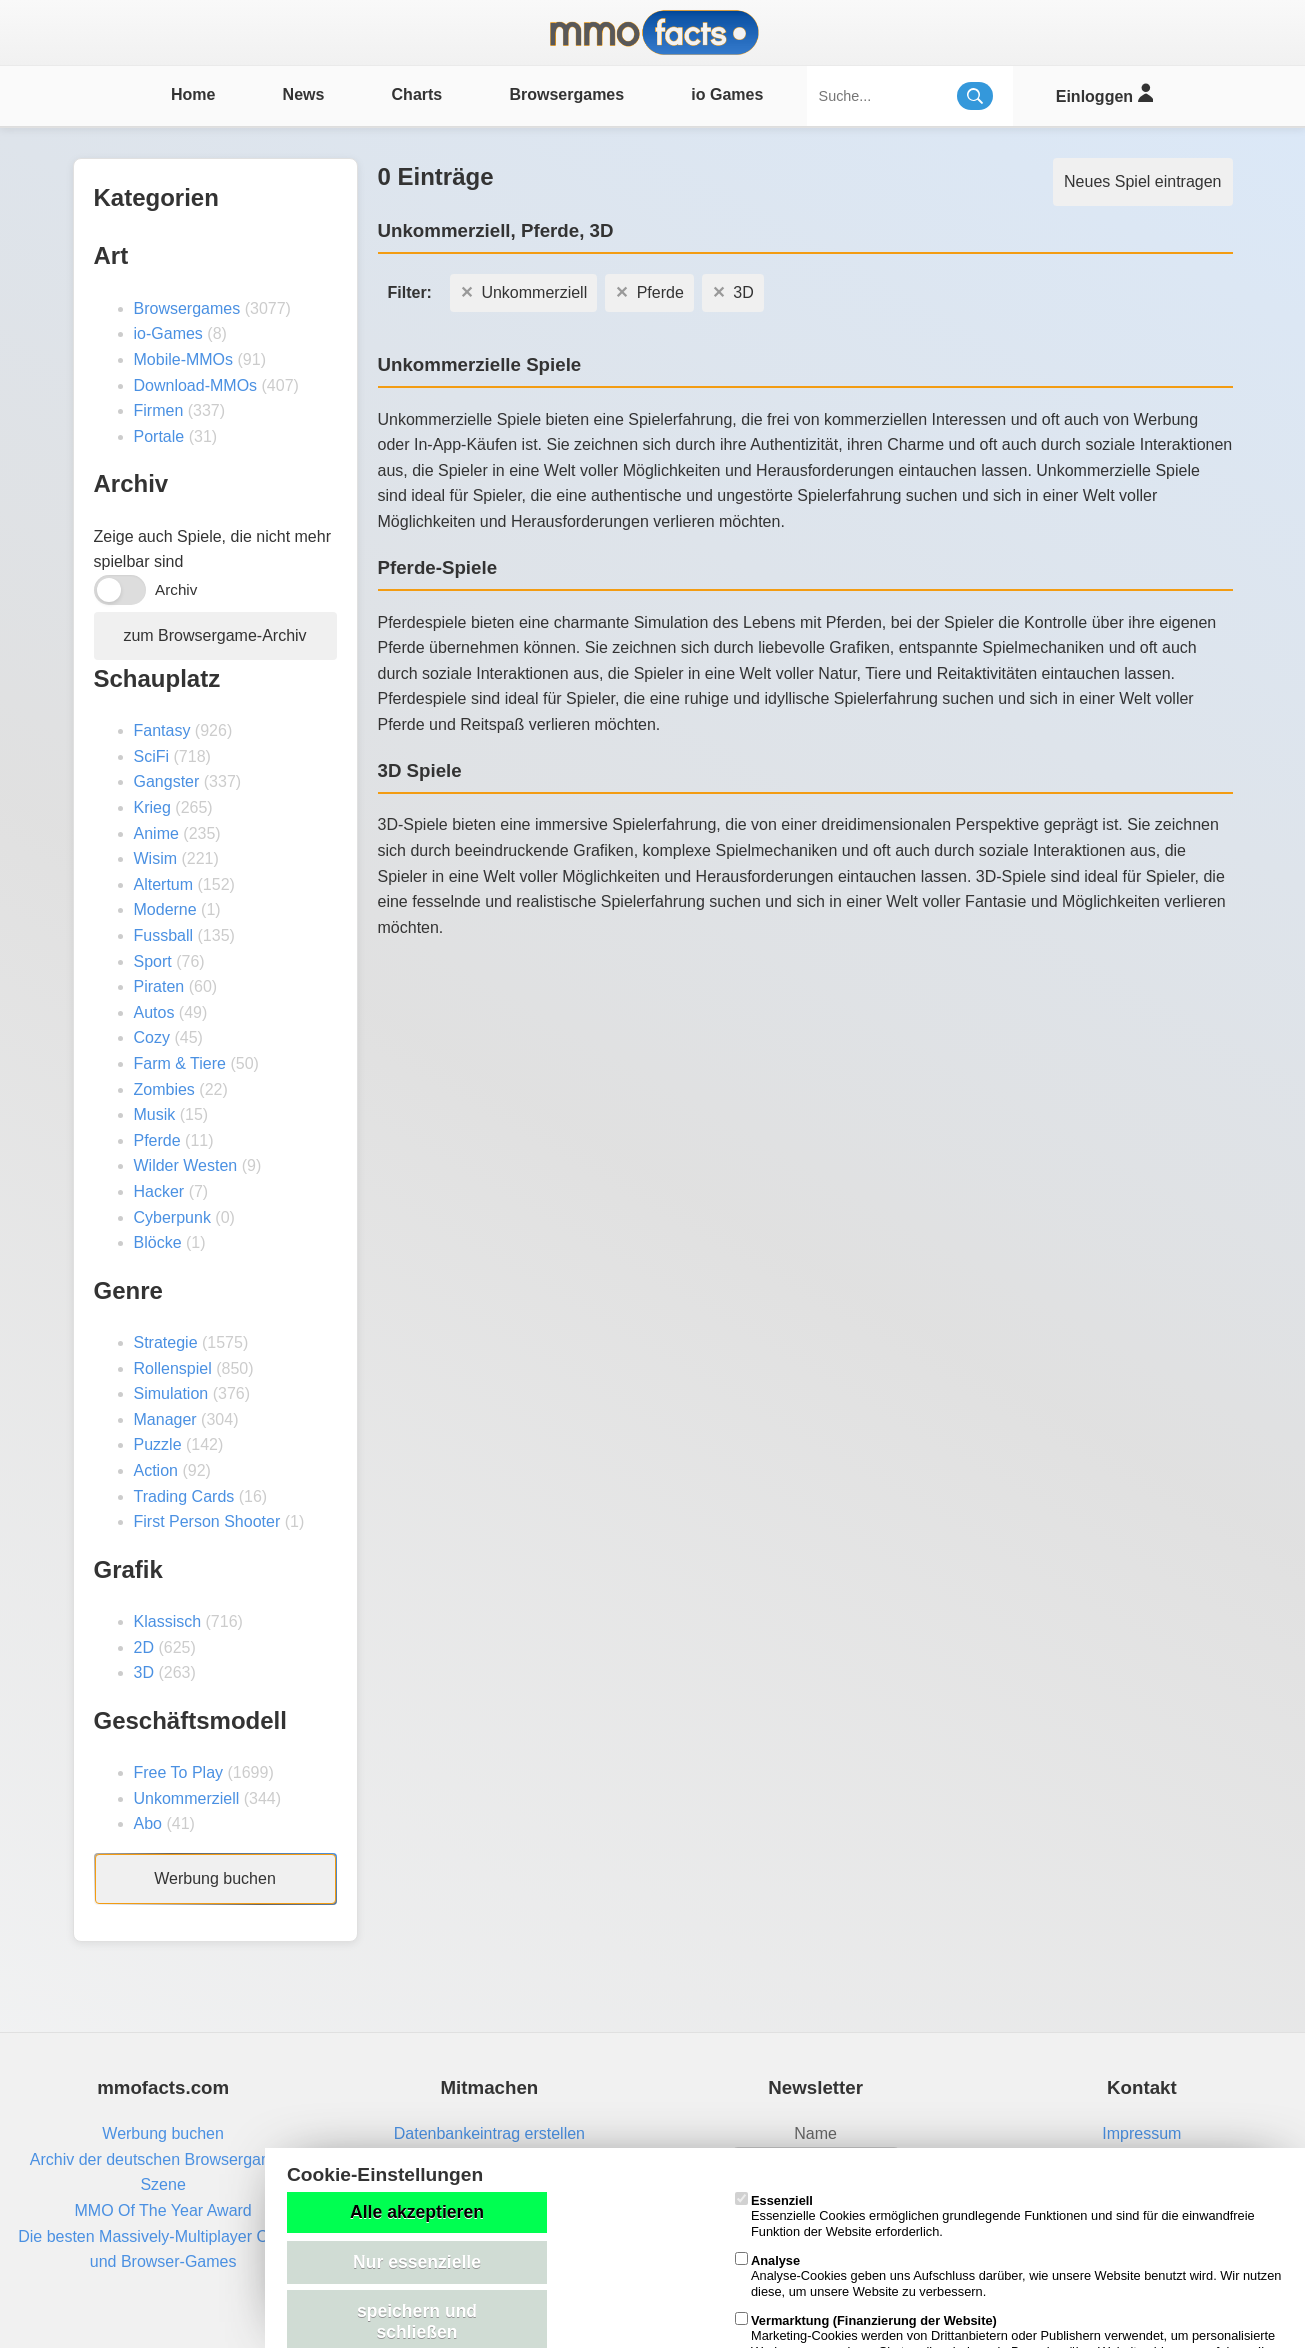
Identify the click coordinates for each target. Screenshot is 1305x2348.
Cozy (152, 1037)
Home (193, 94)
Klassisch (168, 1621)
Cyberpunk (172, 1217)
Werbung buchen (215, 1878)
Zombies (164, 1089)
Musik (155, 1114)
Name (815, 2133)
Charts (417, 94)
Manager (165, 1419)
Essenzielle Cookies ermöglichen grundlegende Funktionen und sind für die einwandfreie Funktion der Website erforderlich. (995, 2216)
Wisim (156, 858)
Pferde (157, 1140)
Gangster (167, 781)
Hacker (159, 1191)
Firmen (159, 410)
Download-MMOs (196, 385)
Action (156, 1470)
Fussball (164, 935)
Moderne (165, 909)
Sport (153, 961)
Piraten (159, 986)
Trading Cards (184, 1496)
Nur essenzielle (417, 2262)
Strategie (166, 1342)
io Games (727, 94)
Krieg (152, 807)
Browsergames (566, 94)
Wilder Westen (186, 1165)
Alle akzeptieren (417, 2212)
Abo (148, 1823)
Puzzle (158, 1444)
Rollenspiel (173, 1368)
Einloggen (1104, 93)
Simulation (171, 1393)
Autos (154, 1012)
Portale (159, 436)
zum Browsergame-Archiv (214, 635)
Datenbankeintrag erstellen (489, 2133)
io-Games (168, 333)
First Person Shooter (207, 1521)
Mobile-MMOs (184, 359)
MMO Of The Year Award (162, 2210)
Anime (156, 833)
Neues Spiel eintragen (1142, 181)
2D (144, 1647)
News (304, 94)
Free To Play (179, 1772)
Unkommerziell (187, 1798)
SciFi (152, 756)
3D (144, 1672)
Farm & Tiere (180, 1063)
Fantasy (162, 730)
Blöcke (158, 1242)
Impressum (1141, 2133)
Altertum (164, 884)
